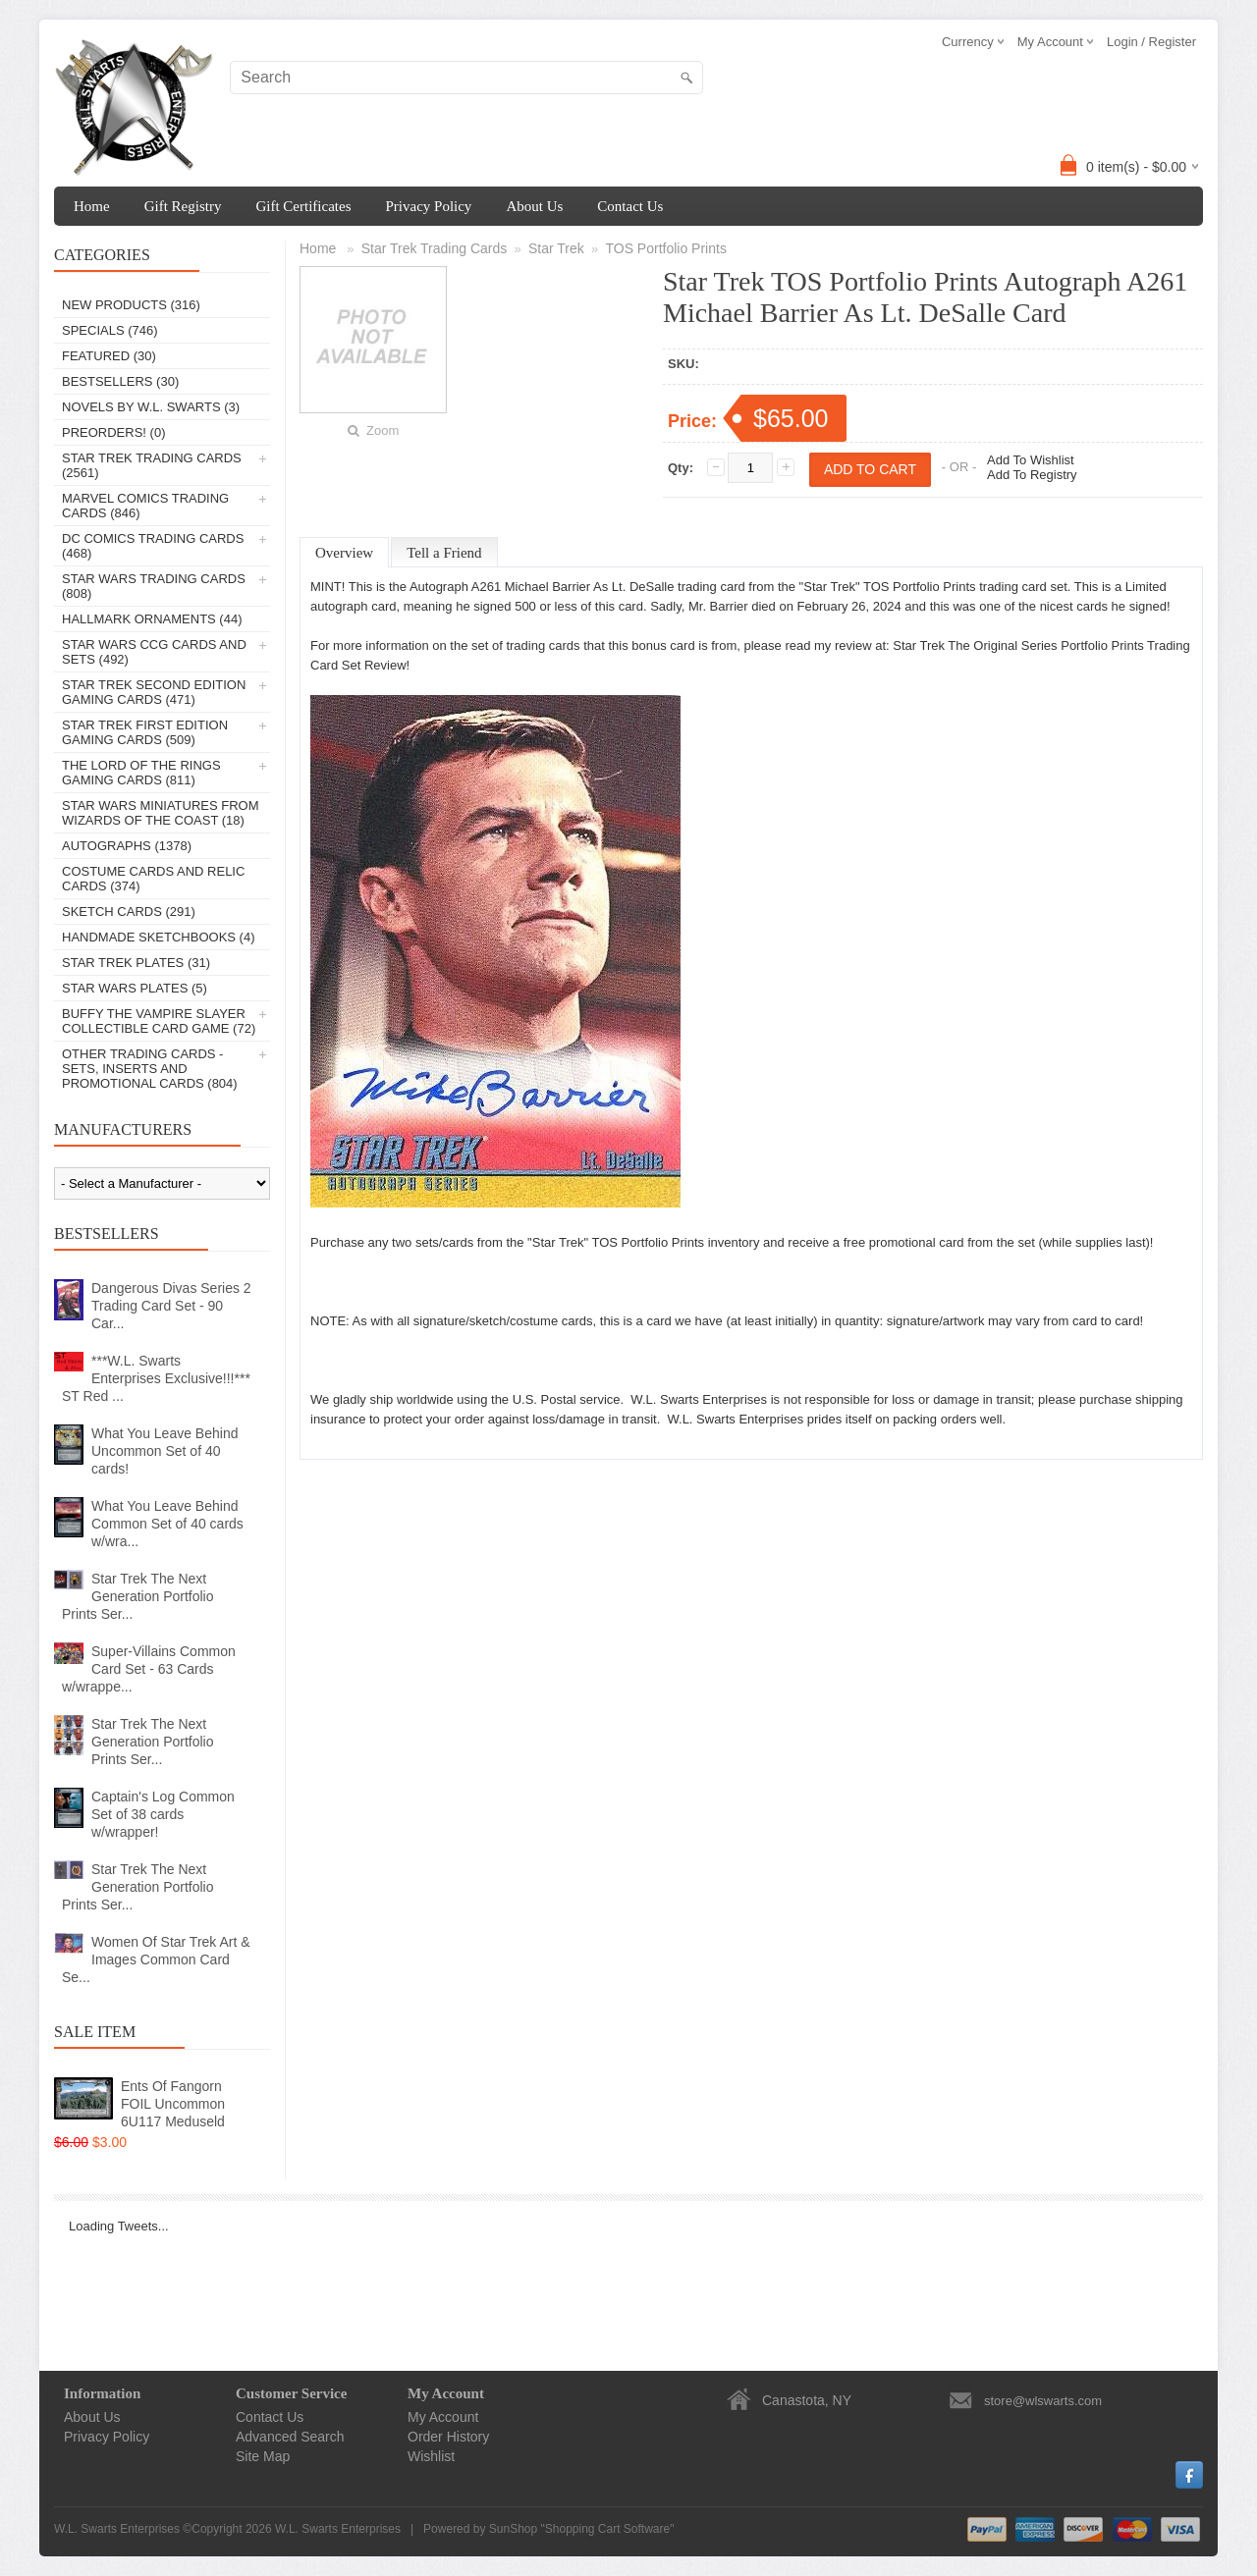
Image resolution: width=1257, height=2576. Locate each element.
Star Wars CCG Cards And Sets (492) (154, 652)
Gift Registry (183, 206)
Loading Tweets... (119, 2226)
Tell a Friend (444, 553)
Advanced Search (290, 2436)
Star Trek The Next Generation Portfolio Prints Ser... (138, 1596)
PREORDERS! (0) (113, 432)
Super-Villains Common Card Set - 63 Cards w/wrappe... (149, 1668)
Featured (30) (109, 356)
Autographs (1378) (126, 845)
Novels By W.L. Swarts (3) (151, 407)
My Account (443, 2417)
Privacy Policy (428, 206)
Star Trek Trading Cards (434, 248)
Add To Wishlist (1030, 460)
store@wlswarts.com (1043, 2400)
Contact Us (630, 206)
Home (92, 206)
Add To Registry (1032, 474)
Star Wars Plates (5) (134, 988)
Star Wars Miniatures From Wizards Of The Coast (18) (160, 813)
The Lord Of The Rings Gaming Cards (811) (141, 772)
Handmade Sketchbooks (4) (158, 937)
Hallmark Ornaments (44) (152, 619)
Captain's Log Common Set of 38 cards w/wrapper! (163, 1814)
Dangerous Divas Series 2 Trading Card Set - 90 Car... (171, 1305)
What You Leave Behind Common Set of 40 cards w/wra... (167, 1523)
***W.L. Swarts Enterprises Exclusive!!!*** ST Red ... (156, 1378)
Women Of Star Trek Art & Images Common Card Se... (156, 1959)
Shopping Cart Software (607, 2529)
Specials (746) (110, 330)
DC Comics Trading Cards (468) (153, 546)
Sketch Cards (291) (128, 911)
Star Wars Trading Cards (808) (154, 586)
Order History (448, 2436)
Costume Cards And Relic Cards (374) (153, 878)
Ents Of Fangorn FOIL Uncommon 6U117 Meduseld (173, 2103)
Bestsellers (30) (120, 381)
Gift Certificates (303, 206)
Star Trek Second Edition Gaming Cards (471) (154, 692)
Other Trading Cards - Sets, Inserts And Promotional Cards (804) (150, 1068)
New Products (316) (131, 304)
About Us (534, 206)
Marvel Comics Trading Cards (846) (145, 505)
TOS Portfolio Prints (665, 248)
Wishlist (431, 2456)
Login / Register (1151, 41)
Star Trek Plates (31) (136, 962)
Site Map (263, 2456)
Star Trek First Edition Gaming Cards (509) (145, 732)
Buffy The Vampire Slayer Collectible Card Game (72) (158, 1021)
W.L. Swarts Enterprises (338, 2529)
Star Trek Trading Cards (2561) (152, 465)
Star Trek (556, 248)
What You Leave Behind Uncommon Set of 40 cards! (164, 1450)
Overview (344, 553)
